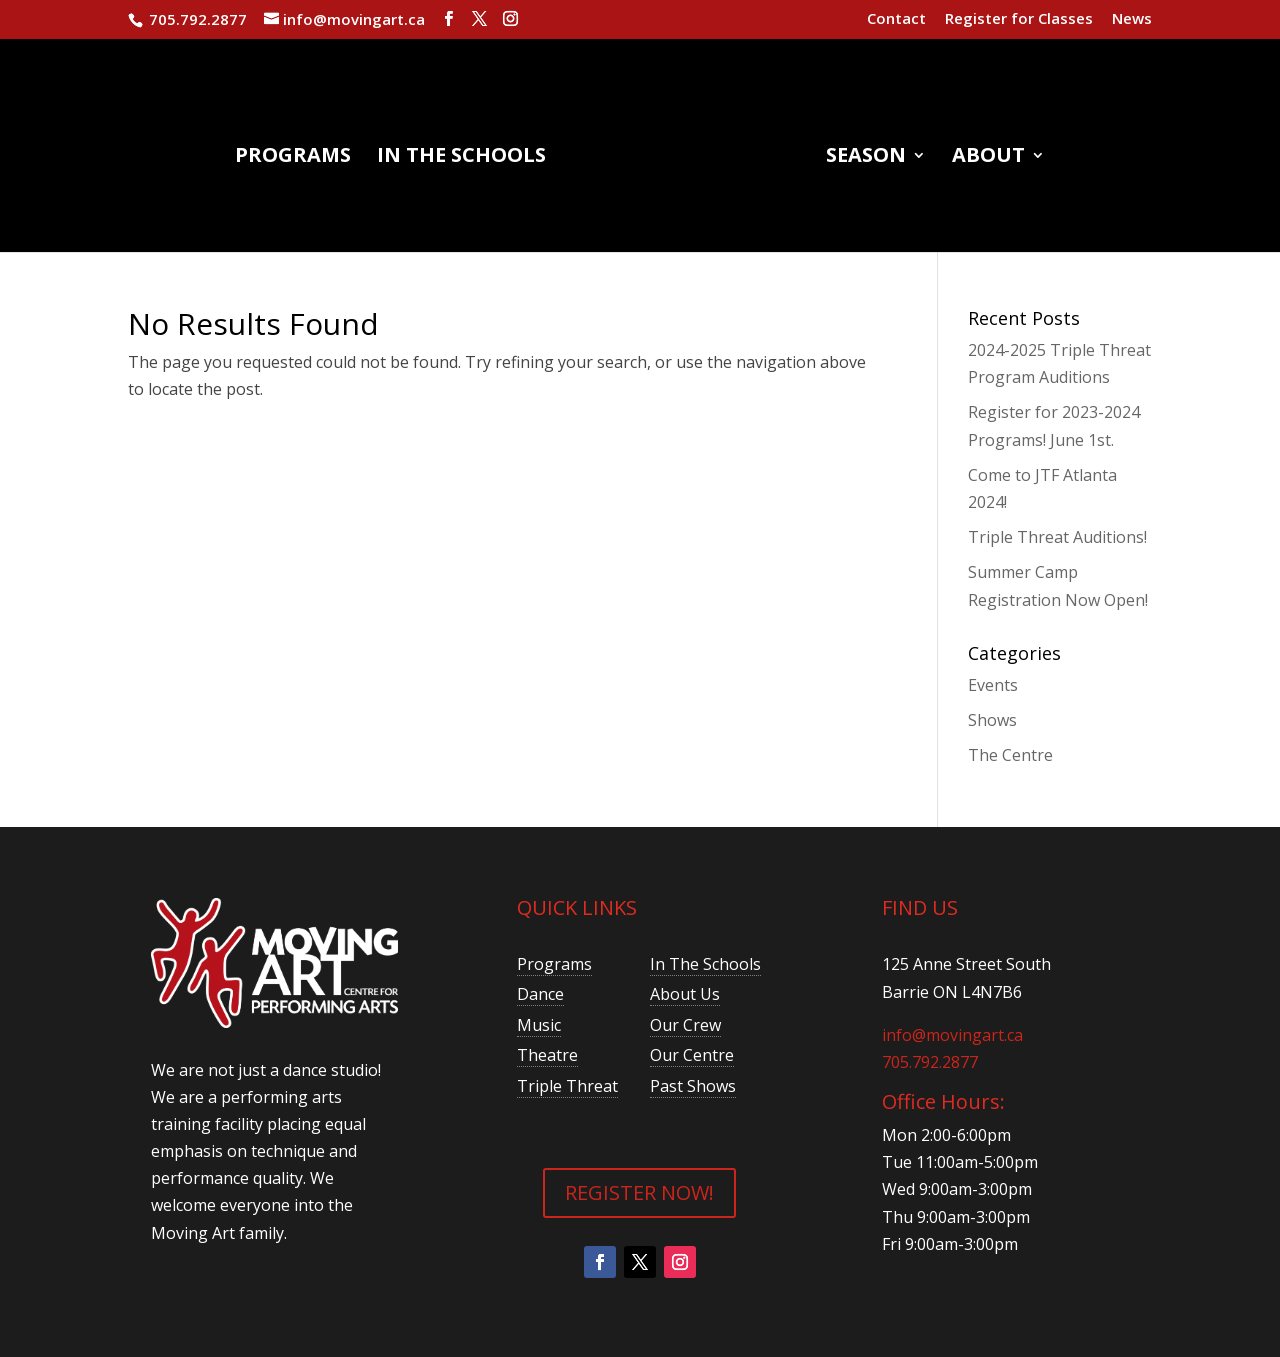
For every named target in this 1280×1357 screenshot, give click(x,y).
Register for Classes (1019, 19)
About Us (685, 994)
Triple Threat (567, 1086)
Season (866, 158)
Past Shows (693, 1086)
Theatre (547, 1055)
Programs (293, 158)
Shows (992, 720)
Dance (540, 994)
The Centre (1010, 755)
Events (993, 685)
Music (539, 1025)
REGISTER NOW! (639, 1192)
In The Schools (705, 964)
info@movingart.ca (952, 1035)
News (1132, 19)
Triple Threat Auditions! (1057, 537)
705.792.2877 (930, 1062)
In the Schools (461, 158)
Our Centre (692, 1055)
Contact (896, 19)
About (988, 158)
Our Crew (685, 1025)
